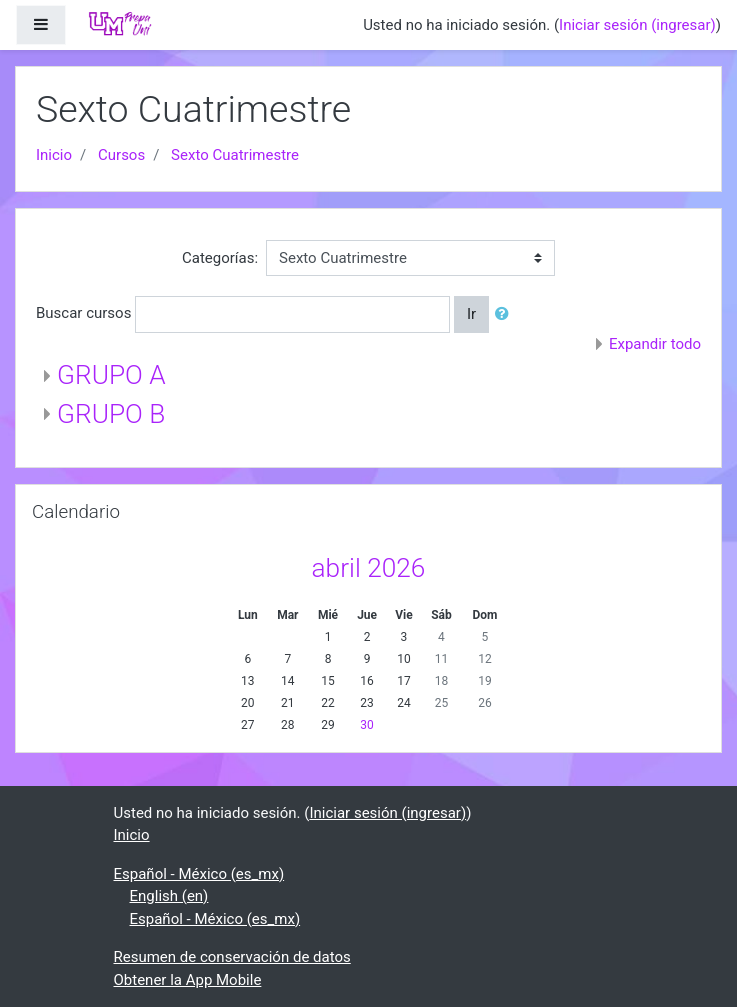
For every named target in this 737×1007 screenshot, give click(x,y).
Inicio (54, 155)
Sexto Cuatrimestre (235, 155)
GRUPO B (111, 414)
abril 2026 (369, 568)
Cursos (121, 155)
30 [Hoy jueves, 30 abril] (367, 725)
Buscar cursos (83, 313)
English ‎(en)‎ (169, 896)
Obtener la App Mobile (188, 980)
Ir (471, 314)
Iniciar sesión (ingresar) (637, 25)
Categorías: (220, 258)
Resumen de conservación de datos (232, 957)
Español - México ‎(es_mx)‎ (199, 874)
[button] (506, 314)
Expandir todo (655, 344)
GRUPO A (111, 375)
